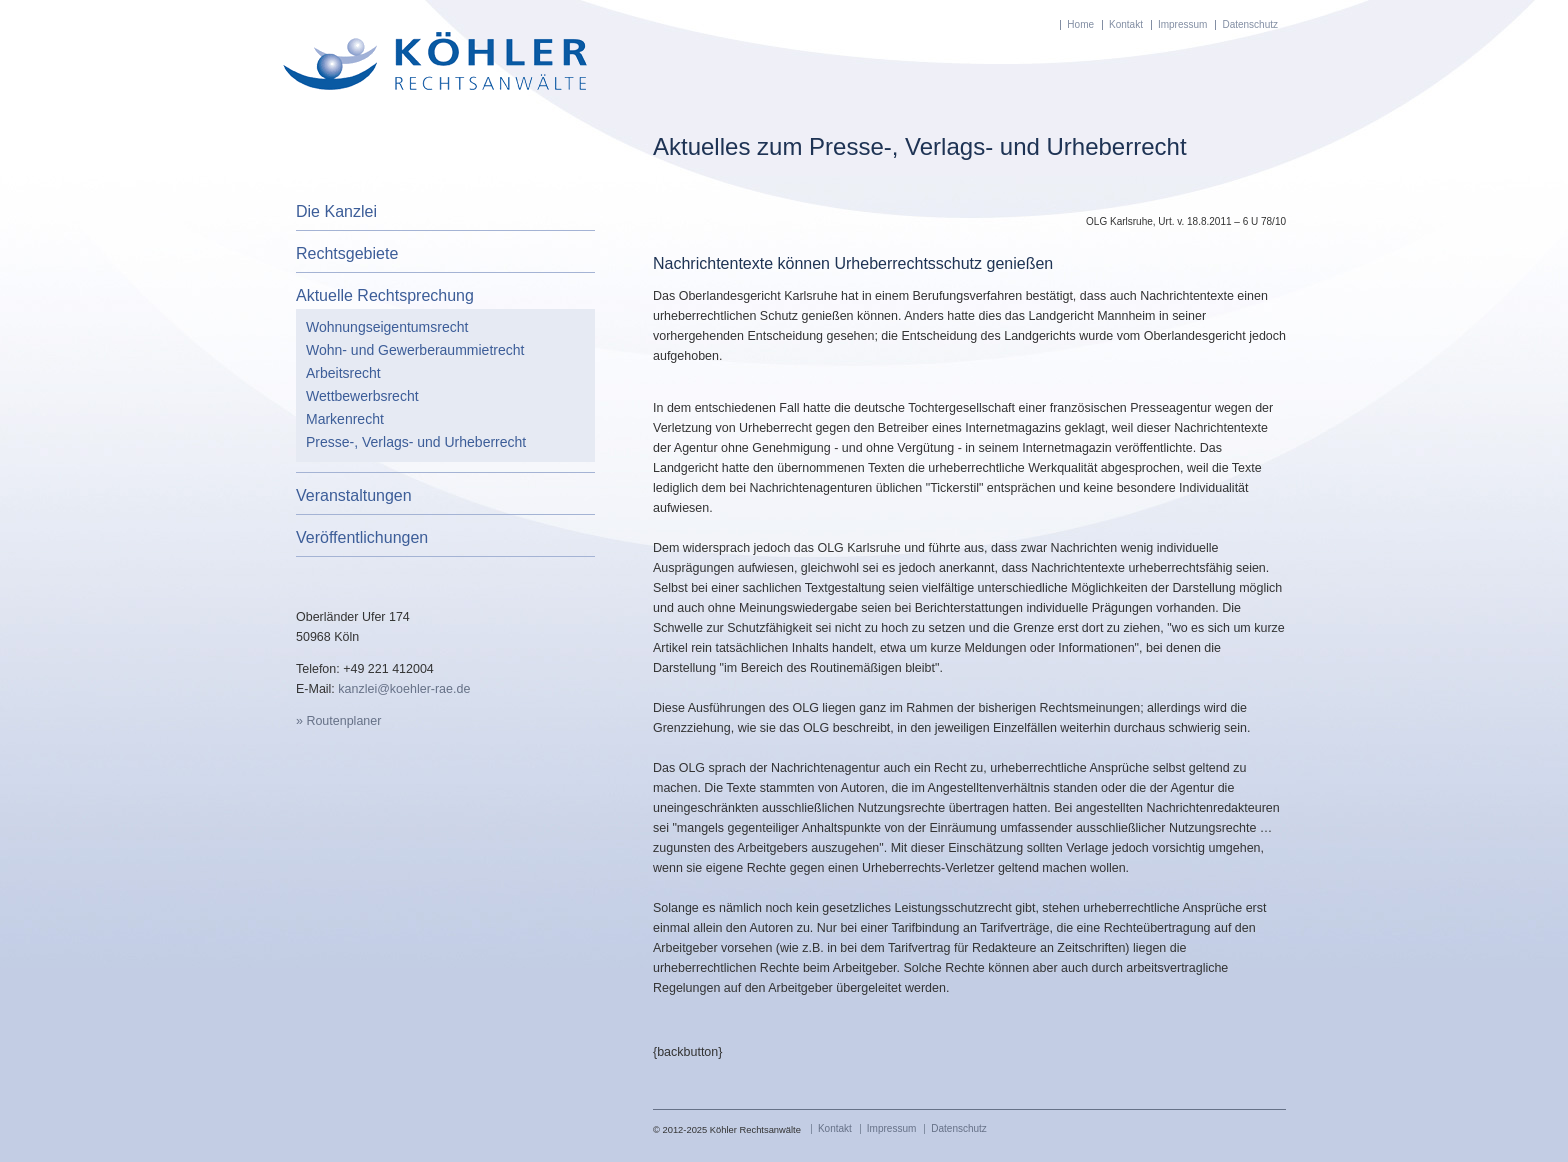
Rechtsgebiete (347, 253)
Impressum (1182, 24)
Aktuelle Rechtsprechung (385, 295)
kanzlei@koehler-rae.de (404, 689)
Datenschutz (1250, 24)
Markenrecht (345, 419)
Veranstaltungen (354, 495)
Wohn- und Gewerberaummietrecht (415, 350)
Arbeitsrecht (343, 373)
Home (1080, 24)
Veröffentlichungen (362, 537)
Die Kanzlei (336, 211)
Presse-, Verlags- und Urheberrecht (416, 442)
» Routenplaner (338, 721)
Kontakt (1126, 24)
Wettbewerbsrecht (362, 396)
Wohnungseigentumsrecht (387, 327)
